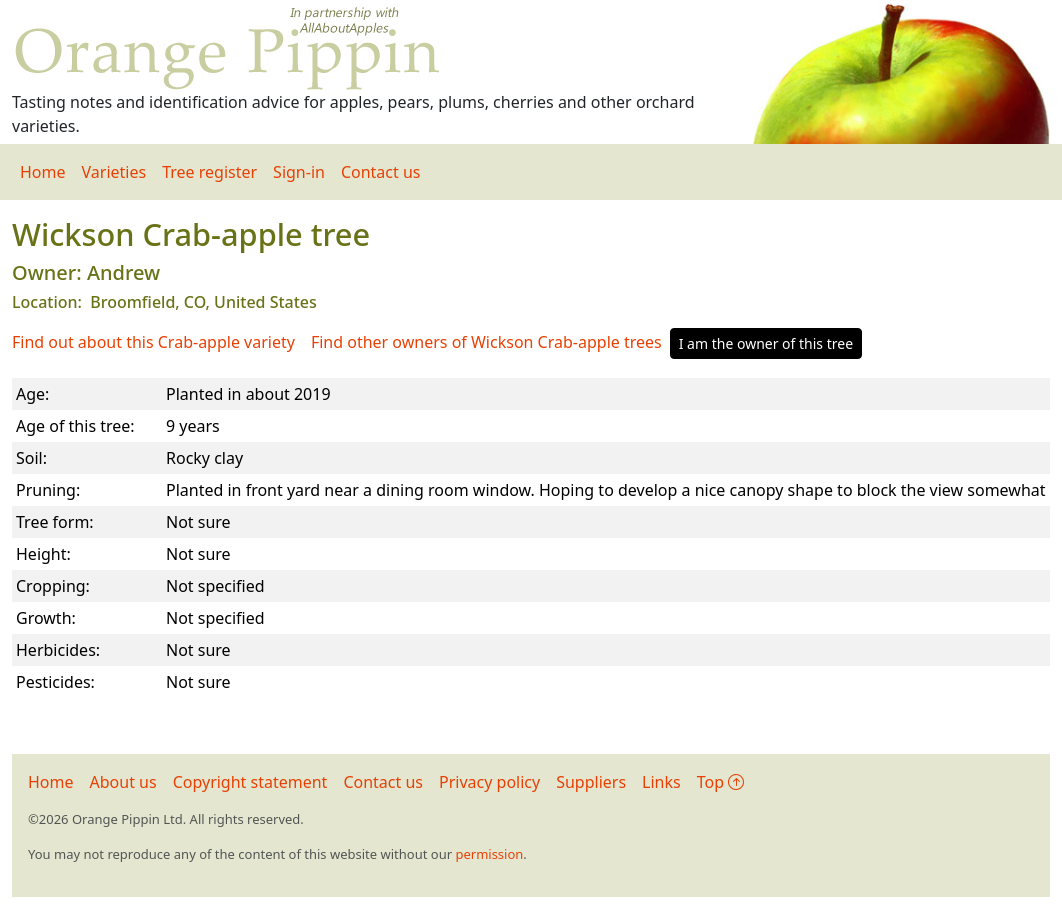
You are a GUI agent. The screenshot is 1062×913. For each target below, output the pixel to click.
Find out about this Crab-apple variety (153, 342)
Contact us (381, 172)
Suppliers (591, 782)
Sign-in (299, 172)
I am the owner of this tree (766, 343)
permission (489, 854)
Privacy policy (489, 782)
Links (661, 782)
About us (123, 782)
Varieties (114, 172)
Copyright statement (250, 782)
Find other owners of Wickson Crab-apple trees (486, 342)
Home (43, 172)
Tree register (209, 172)
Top (720, 782)
